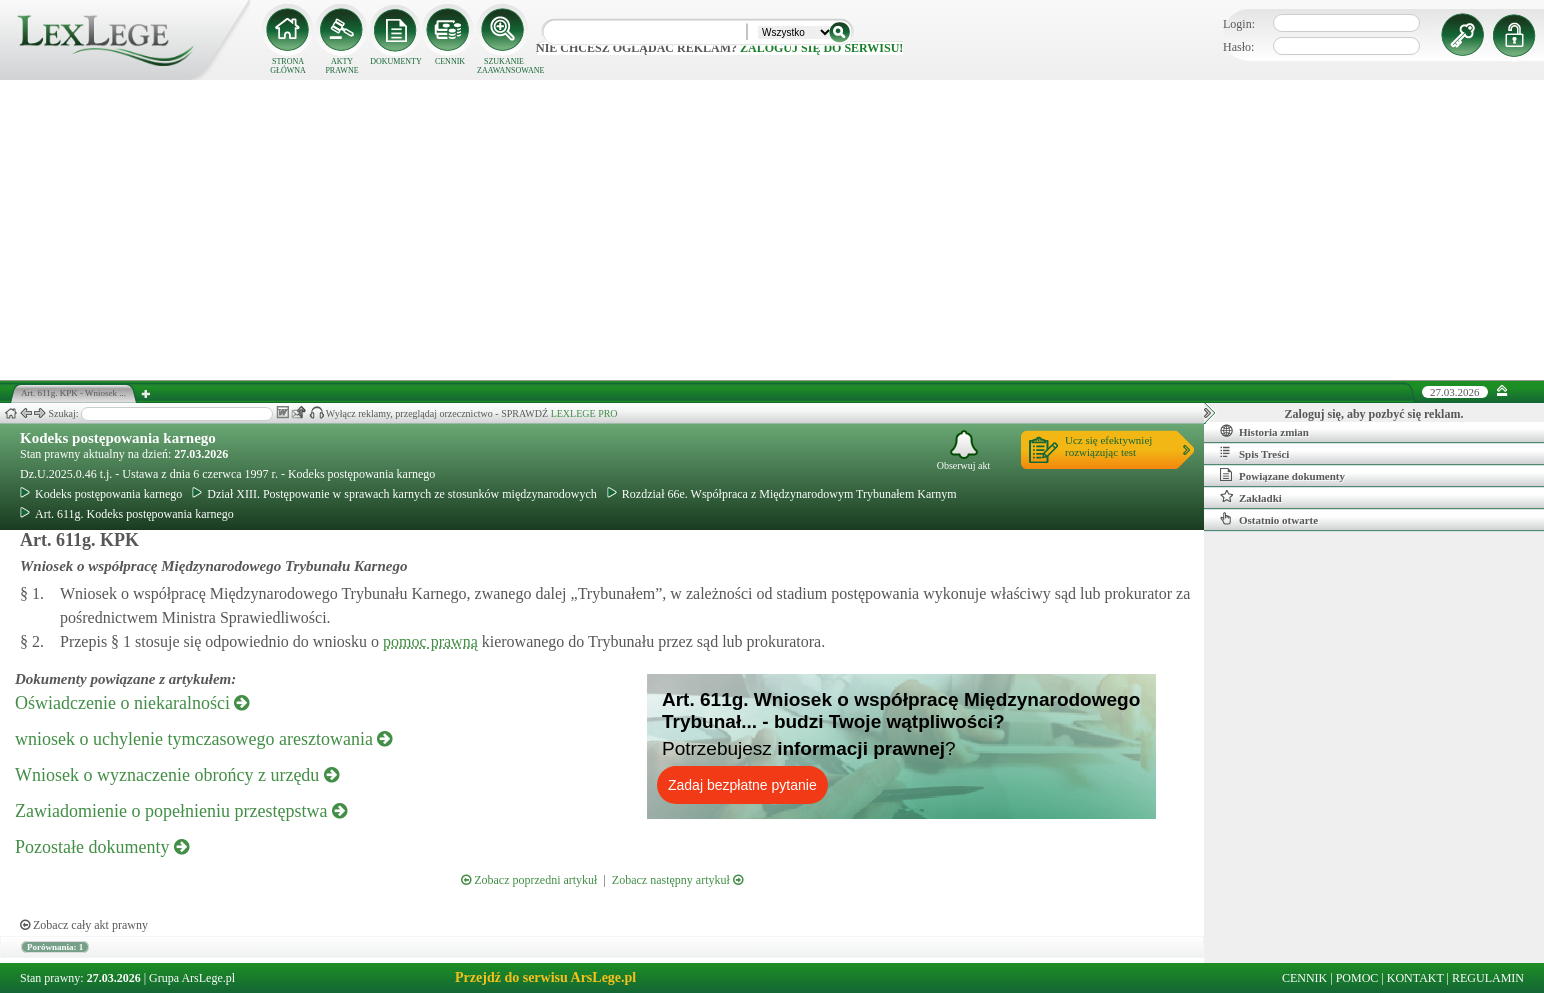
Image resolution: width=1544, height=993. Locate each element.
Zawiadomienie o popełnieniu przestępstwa (181, 811)
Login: (1239, 24)
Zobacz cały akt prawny (84, 925)
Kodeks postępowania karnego (118, 438)
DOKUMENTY (396, 61)
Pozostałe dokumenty (102, 847)
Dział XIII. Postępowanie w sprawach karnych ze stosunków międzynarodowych (394, 494)
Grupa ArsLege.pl (192, 978)
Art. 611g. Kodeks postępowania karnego (127, 514)
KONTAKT (1415, 978)
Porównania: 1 (55, 947)
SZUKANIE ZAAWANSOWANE (504, 66)
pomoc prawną (430, 641)
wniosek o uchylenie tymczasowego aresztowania (203, 739)
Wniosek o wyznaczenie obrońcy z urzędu (177, 775)
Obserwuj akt (964, 450)
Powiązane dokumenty (1282, 475)
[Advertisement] (772, 230)
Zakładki (1251, 497)
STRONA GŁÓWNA (288, 66)
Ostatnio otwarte (1269, 519)
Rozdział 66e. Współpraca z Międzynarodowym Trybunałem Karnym (782, 494)
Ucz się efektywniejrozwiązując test (1108, 446)
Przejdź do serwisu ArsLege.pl (545, 977)
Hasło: (1238, 47)
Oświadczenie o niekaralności (132, 703)
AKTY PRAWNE (341, 66)
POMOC (1357, 978)
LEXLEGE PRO (584, 413)
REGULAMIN (1488, 978)
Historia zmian (1264, 431)
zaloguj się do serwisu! (821, 48)
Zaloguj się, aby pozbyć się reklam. (1374, 414)
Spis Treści (1254, 453)
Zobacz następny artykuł (677, 880)
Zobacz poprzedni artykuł (529, 880)
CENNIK (450, 61)
